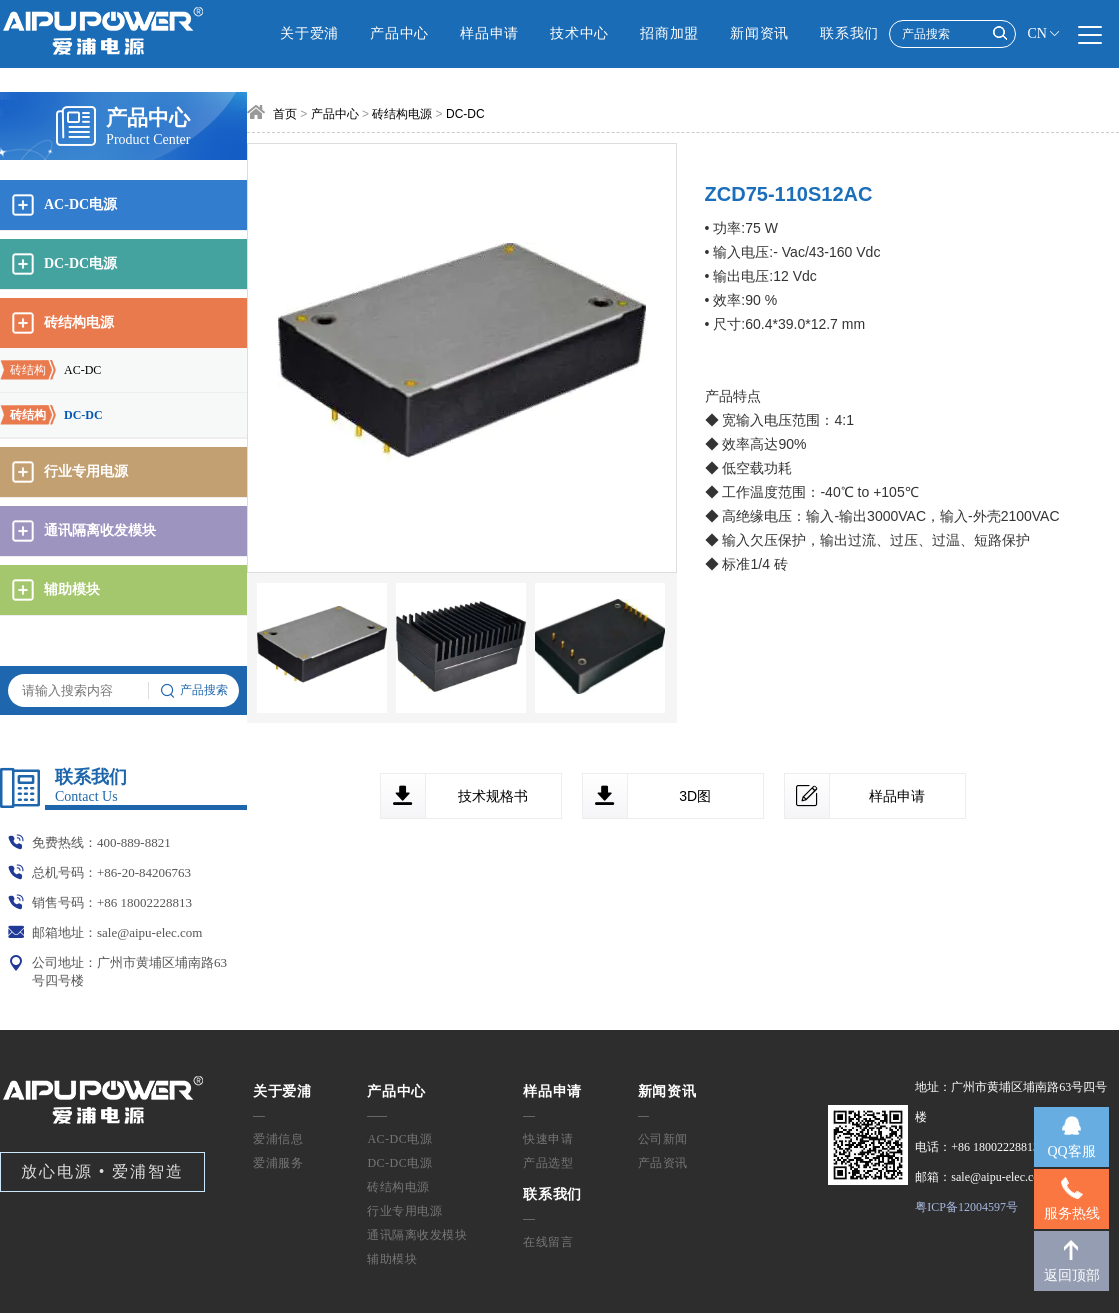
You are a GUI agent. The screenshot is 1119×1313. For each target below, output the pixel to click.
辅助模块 (392, 1259)
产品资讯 (663, 1163)
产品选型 (548, 1163)
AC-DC (50, 370)
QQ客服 (1071, 1151)
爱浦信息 (278, 1139)
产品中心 (399, 33)
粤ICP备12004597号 (966, 1207)
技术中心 (579, 33)
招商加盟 (669, 33)
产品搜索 (194, 691)
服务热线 (1072, 1213)
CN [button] (1044, 34)
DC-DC (51, 415)
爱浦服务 (278, 1163)
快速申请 (548, 1139)
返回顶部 (1072, 1275)
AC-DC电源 (399, 1139)
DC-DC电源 (399, 1163)
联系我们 (849, 33)
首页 (285, 114)
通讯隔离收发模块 (417, 1235)
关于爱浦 (309, 33)
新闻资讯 (759, 33)
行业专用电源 (404, 1211)
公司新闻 (663, 1139)
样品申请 (489, 33)
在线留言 (548, 1242)
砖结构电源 (402, 114)
